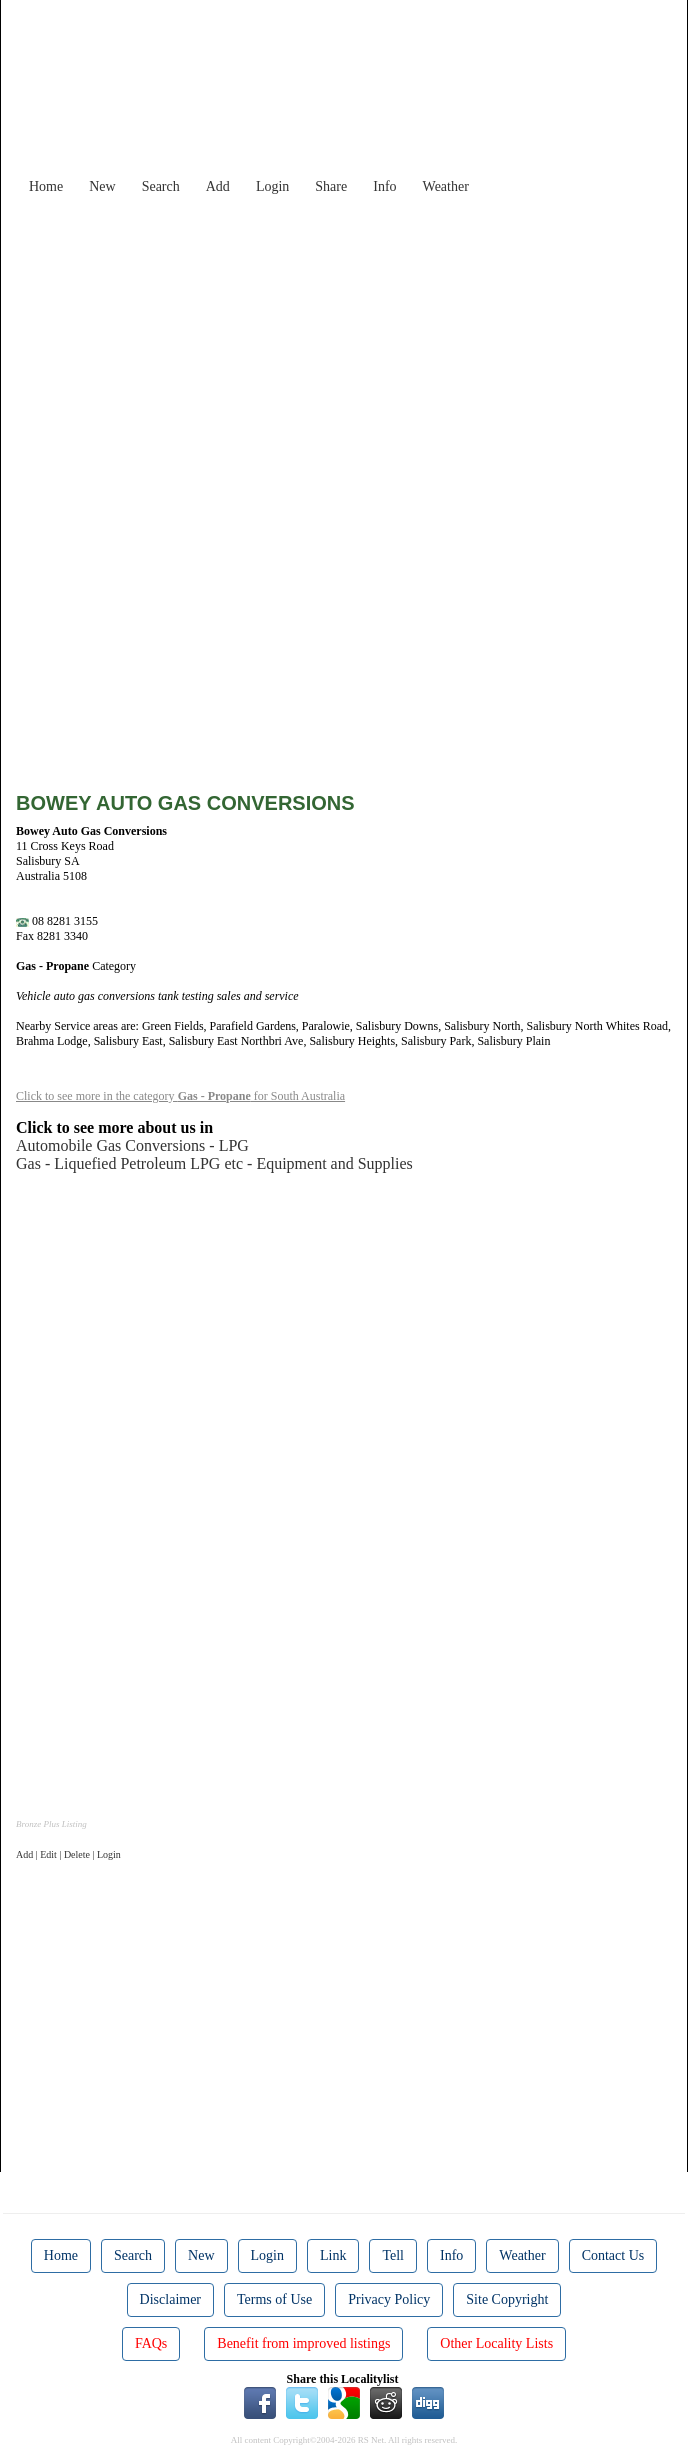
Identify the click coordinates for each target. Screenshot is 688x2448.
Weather (446, 186)
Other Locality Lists (496, 2343)
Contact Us (613, 2255)
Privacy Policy (389, 2299)
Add (218, 186)
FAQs (151, 2343)
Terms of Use (274, 2299)
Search (161, 186)
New (102, 186)
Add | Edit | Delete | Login (68, 1854)
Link (333, 2255)
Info (384, 186)
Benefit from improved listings (303, 2343)
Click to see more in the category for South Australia (180, 1096)
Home (46, 186)
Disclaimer (170, 2299)
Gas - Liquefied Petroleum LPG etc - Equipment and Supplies (214, 1163)
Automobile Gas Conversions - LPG (132, 1145)
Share (331, 186)
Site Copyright (507, 2299)
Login (272, 186)
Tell (393, 2255)
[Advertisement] (359, 344)
